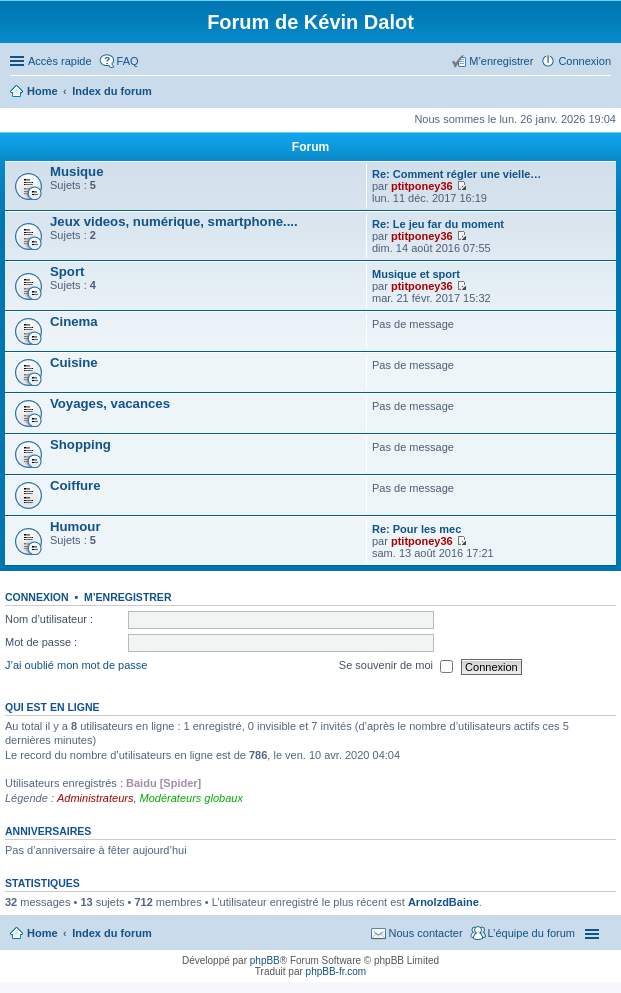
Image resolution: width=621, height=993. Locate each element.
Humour (75, 526)
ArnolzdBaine (443, 902)
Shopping (80, 444)
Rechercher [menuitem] (603, 93)
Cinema (74, 321)
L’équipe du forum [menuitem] (531, 933)
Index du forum (111, 933)
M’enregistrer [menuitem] (501, 61)
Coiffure (75, 485)
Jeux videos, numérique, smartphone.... (174, 221)
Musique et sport (416, 274)
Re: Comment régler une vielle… (456, 174)
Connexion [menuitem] (584, 61)
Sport (67, 271)
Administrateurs (95, 798)
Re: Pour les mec (416, 529)
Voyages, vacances (110, 403)
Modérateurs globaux (191, 798)
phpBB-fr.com (336, 971)
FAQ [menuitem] (128, 61)
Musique (76, 171)
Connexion (37, 597)
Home (42, 933)
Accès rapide (60, 61)
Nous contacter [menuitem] (426, 933)
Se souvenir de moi (396, 667)
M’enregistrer (128, 597)
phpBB (265, 960)
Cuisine (74, 362)
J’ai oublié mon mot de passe (76, 666)
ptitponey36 (422, 186)
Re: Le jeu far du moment (438, 224)
